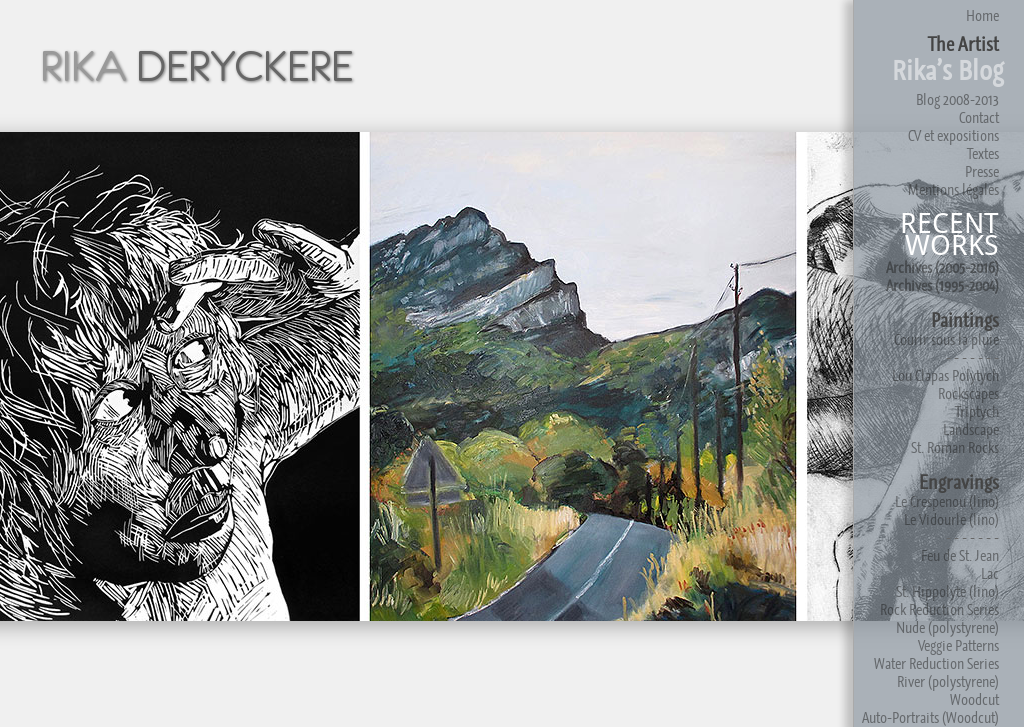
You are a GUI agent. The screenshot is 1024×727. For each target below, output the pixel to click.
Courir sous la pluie (946, 339)
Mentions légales (953, 189)
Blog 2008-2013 (957, 99)
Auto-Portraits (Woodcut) (930, 717)
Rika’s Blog (948, 70)
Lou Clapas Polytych (945, 375)
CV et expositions (953, 135)
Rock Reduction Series (939, 609)
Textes (983, 153)
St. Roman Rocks (955, 447)
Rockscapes (968, 393)
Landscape (971, 429)
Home (982, 15)
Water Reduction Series (936, 663)
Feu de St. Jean (960, 555)
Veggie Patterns (958, 645)
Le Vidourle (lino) (951, 519)
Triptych (977, 411)
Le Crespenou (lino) (947, 501)
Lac (990, 573)
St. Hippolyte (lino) (947, 591)
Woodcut (974, 699)
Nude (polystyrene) (947, 627)
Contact (979, 117)
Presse (982, 171)
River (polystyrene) (948, 681)
